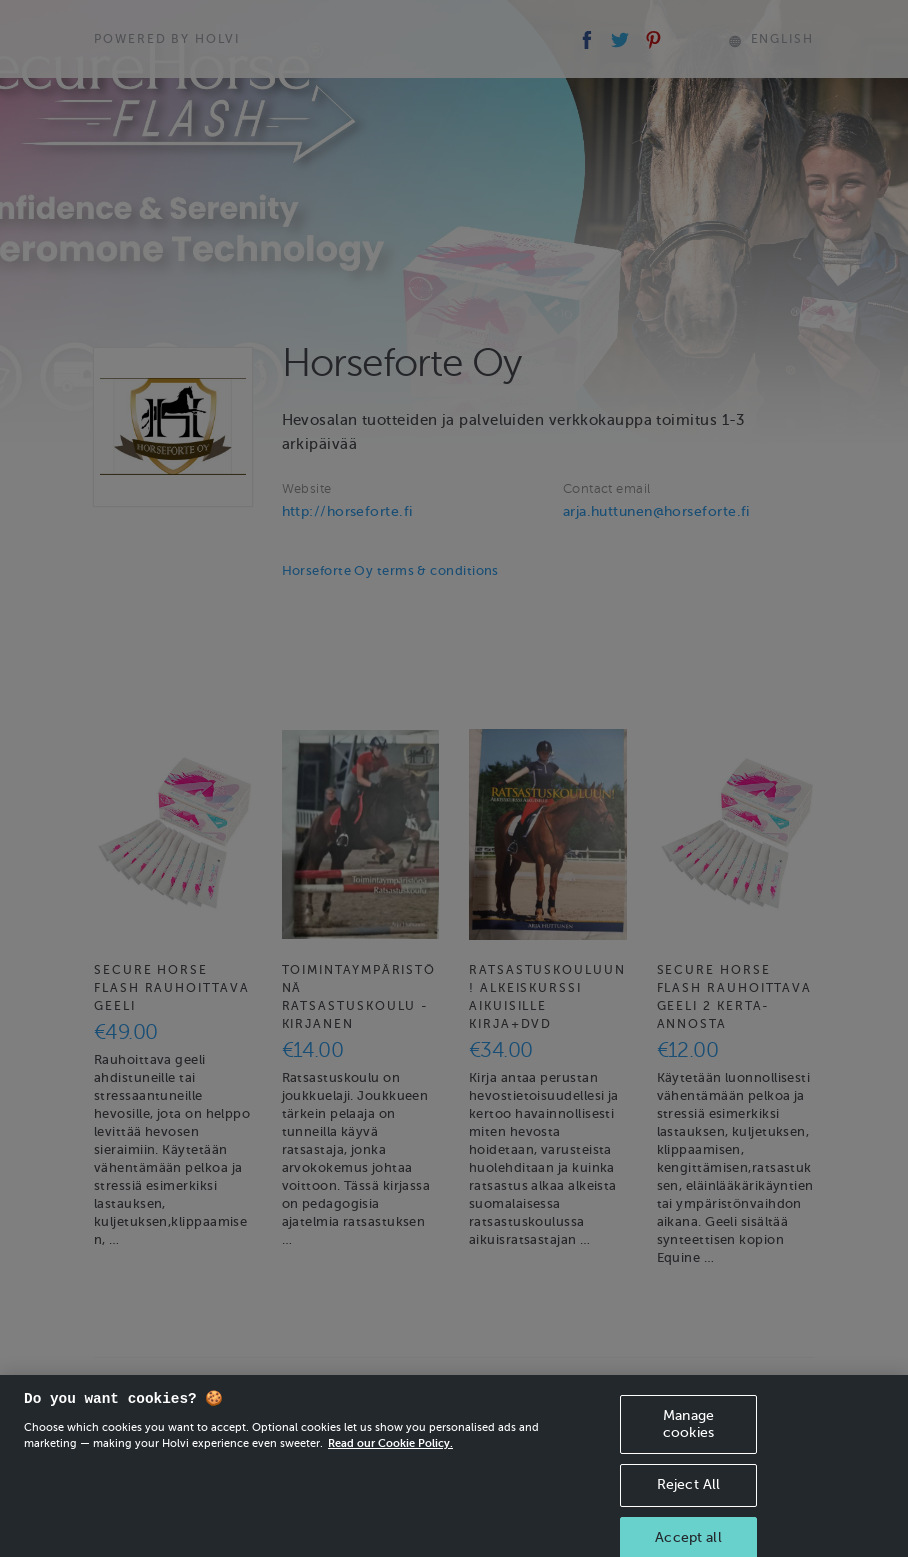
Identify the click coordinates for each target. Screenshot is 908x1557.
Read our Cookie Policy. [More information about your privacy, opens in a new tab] (390, 1458)
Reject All (688, 1500)
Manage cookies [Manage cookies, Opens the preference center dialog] (688, 1439)
